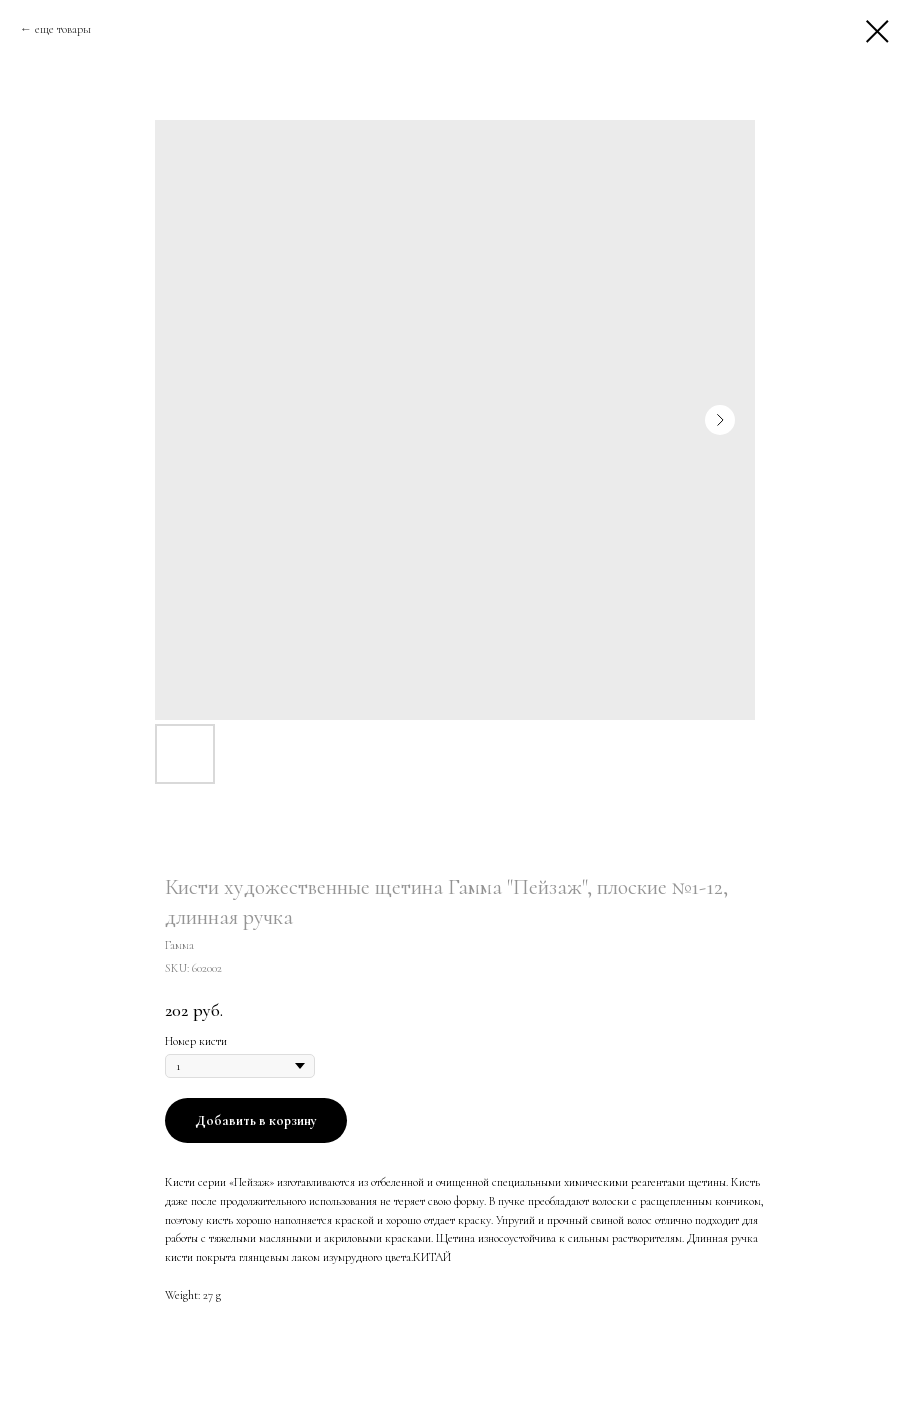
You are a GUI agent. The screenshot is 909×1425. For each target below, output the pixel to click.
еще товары (63, 29)
